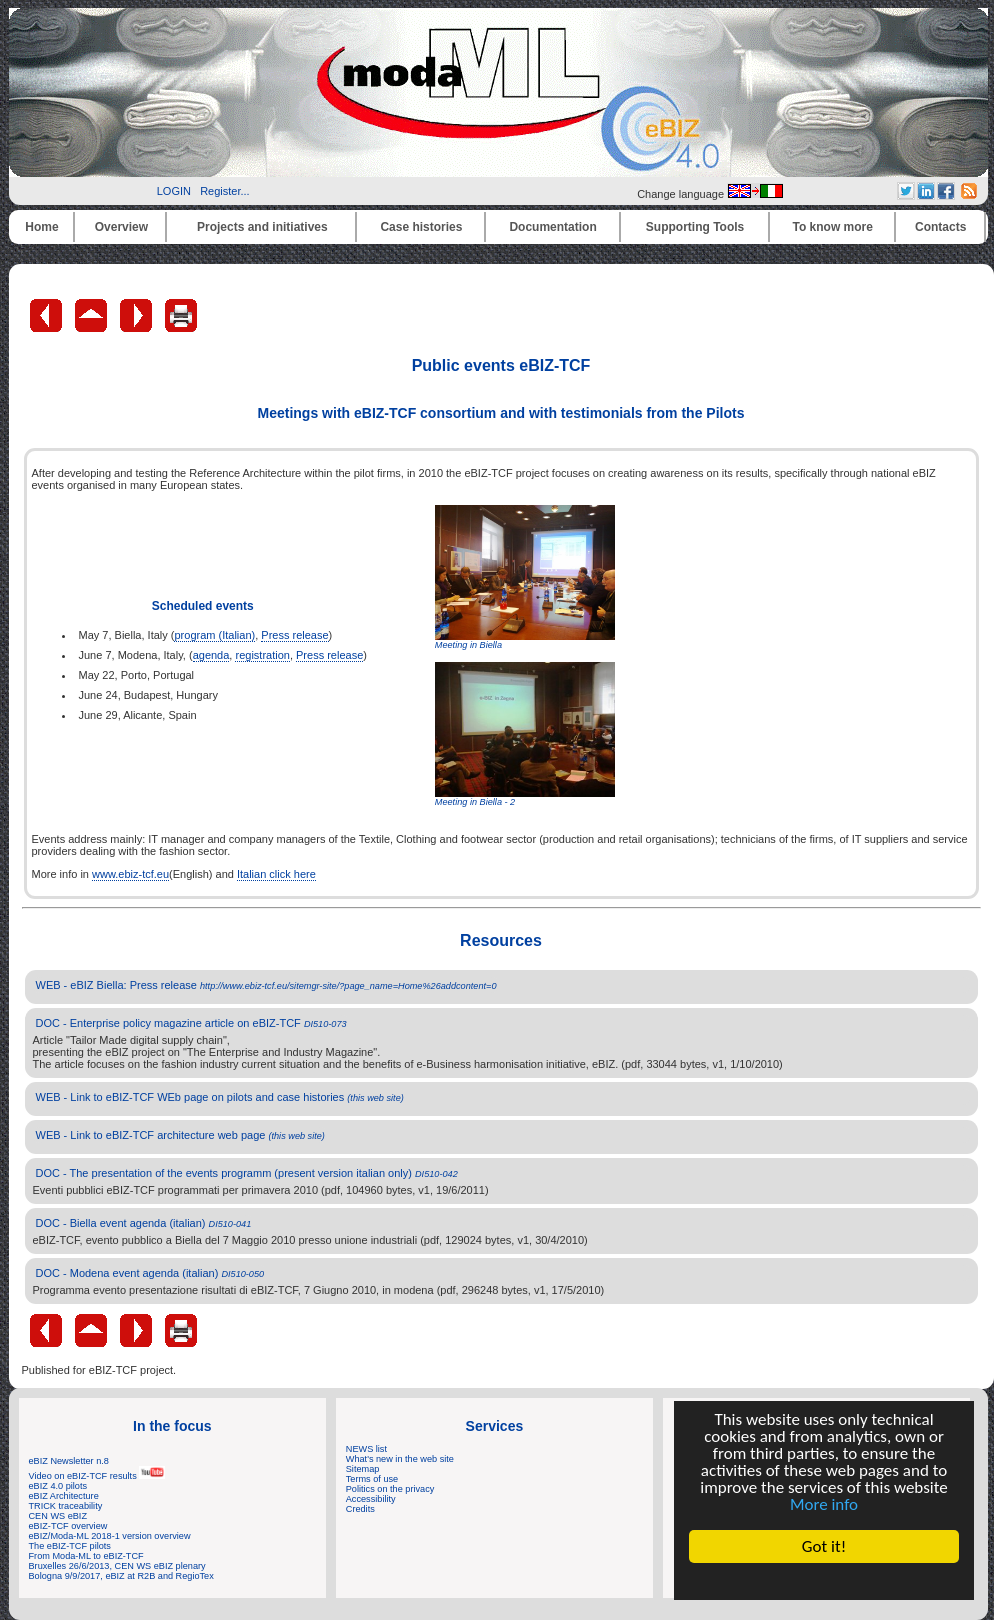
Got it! (824, 1546)
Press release (294, 635)
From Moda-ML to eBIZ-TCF (86, 1556)
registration (262, 655)
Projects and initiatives (262, 227)
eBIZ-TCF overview (68, 1526)
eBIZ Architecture (64, 1496)
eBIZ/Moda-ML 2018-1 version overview (110, 1536)
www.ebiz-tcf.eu (130, 874)
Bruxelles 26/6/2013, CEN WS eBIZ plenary (117, 1566)
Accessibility (371, 1499)
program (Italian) (214, 635)
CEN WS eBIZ (58, 1516)
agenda (211, 655)
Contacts (940, 227)
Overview (121, 227)
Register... (225, 191)
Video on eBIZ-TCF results (97, 1476)
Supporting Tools (695, 227)
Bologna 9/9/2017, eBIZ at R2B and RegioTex (121, 1576)
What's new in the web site (400, 1459)
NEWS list (366, 1449)
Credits (360, 1509)
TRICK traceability (66, 1506)
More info (824, 1504)
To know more (833, 227)
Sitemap (363, 1469)
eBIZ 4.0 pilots (58, 1486)
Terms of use (372, 1479)
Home (41, 227)
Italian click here (276, 874)
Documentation (552, 227)
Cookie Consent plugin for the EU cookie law (824, 1581)
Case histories (421, 227)
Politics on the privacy (390, 1489)
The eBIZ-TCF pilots (70, 1546)
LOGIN (174, 191)
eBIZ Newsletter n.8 (69, 1461)
